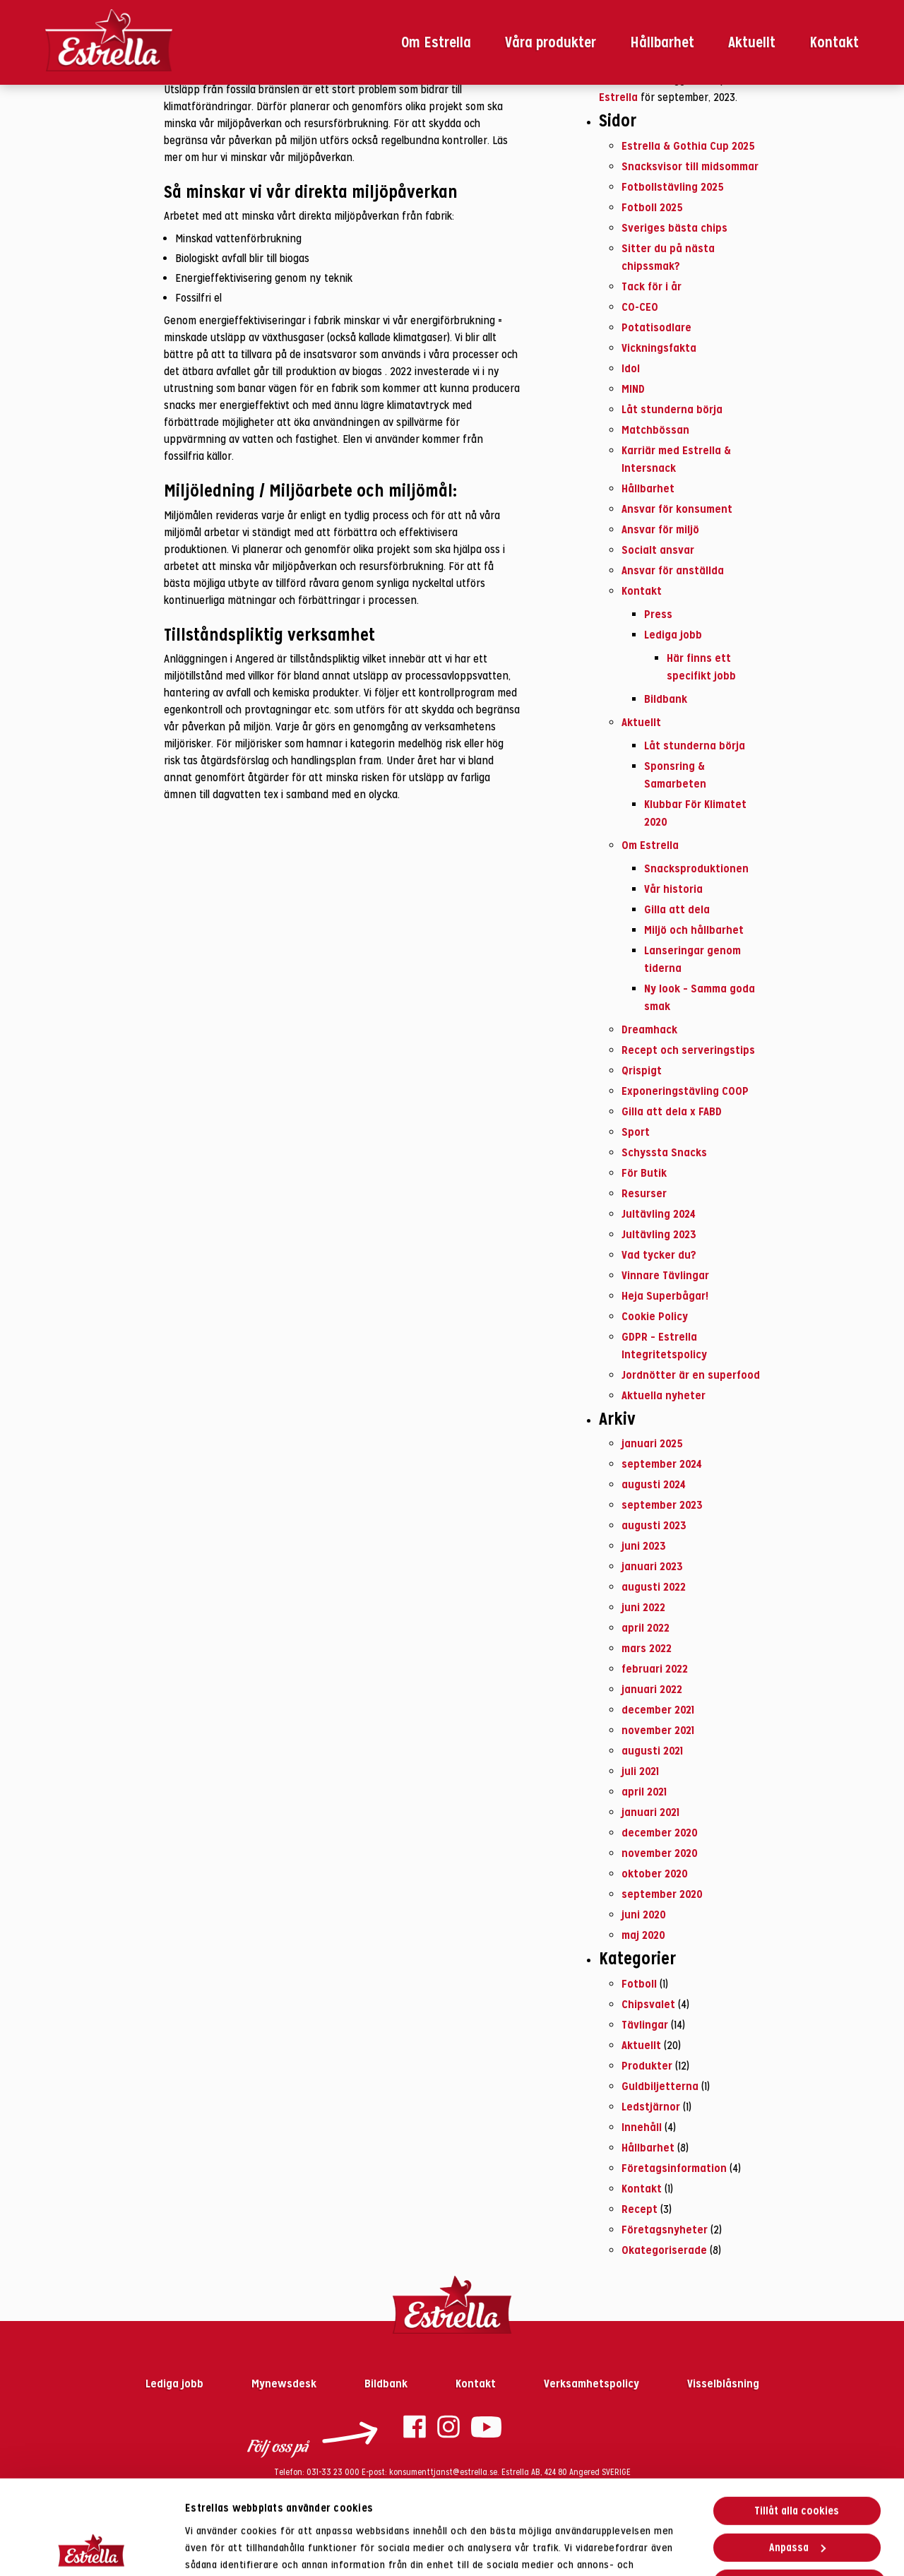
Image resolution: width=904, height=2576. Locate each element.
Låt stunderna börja (672, 409)
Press (658, 614)
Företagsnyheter (665, 2229)
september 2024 (662, 1463)
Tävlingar (645, 2024)
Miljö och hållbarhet (694, 929)
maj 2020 (643, 1935)
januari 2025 (652, 1443)
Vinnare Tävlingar (665, 1275)
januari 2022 (652, 1689)
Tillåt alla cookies (796, 2422)
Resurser (644, 1193)
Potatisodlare (656, 327)
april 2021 (644, 1791)
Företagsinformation (674, 2168)
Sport (636, 1131)
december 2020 (660, 1832)
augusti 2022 (654, 1586)
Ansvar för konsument (677, 508)
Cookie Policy (655, 1316)
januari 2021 (650, 1812)
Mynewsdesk (285, 2383)
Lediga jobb (673, 634)
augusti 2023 (654, 1525)
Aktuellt (751, 42)
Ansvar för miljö (660, 529)
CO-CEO (640, 306)
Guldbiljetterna (660, 2086)
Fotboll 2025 (652, 207)
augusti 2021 (652, 1750)
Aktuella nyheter (664, 1395)
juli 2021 (640, 1771)
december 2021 (658, 1709)
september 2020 (662, 1894)
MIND (633, 388)
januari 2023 (652, 1566)
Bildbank (665, 699)
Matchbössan (655, 429)
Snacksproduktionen (696, 868)
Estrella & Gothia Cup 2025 (688, 145)
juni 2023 (644, 1545)
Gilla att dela (677, 909)
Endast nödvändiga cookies (799, 2495)
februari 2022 (655, 1668)
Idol (631, 368)
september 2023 (662, 1504)
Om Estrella (436, 42)
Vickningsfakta (659, 347)
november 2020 (660, 1853)
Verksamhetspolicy (593, 2383)
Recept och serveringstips (688, 1050)
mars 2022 (647, 1648)
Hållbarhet (662, 42)
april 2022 (646, 1627)
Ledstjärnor (651, 2106)
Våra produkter (550, 42)
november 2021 (658, 1730)
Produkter (647, 2065)
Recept (640, 2209)
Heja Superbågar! (665, 1295)
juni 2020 (644, 1914)
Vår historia (673, 889)
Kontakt (834, 42)
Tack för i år (652, 286)
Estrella (618, 97)
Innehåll (642, 2127)
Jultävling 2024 (659, 1213)
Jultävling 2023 (659, 1234)
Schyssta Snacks (664, 1152)
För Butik (644, 1172)
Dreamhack (649, 1029)
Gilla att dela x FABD (672, 1111)
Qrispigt (642, 1070)
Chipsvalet (648, 2004)
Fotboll (639, 1983)
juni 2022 (643, 1607)
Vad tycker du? (659, 1254)
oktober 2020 (655, 1873)
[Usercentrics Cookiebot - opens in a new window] (91, 2548)
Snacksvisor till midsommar (690, 166)
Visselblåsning (723, 2383)
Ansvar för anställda (673, 570)
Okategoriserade (664, 2250)
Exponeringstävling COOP (685, 1091)
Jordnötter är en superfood (691, 1374)
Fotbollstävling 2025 (673, 186)
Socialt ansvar (658, 549)
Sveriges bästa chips (674, 227)
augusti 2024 (654, 1484)
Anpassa (797, 2458)
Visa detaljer (214, 2548)
